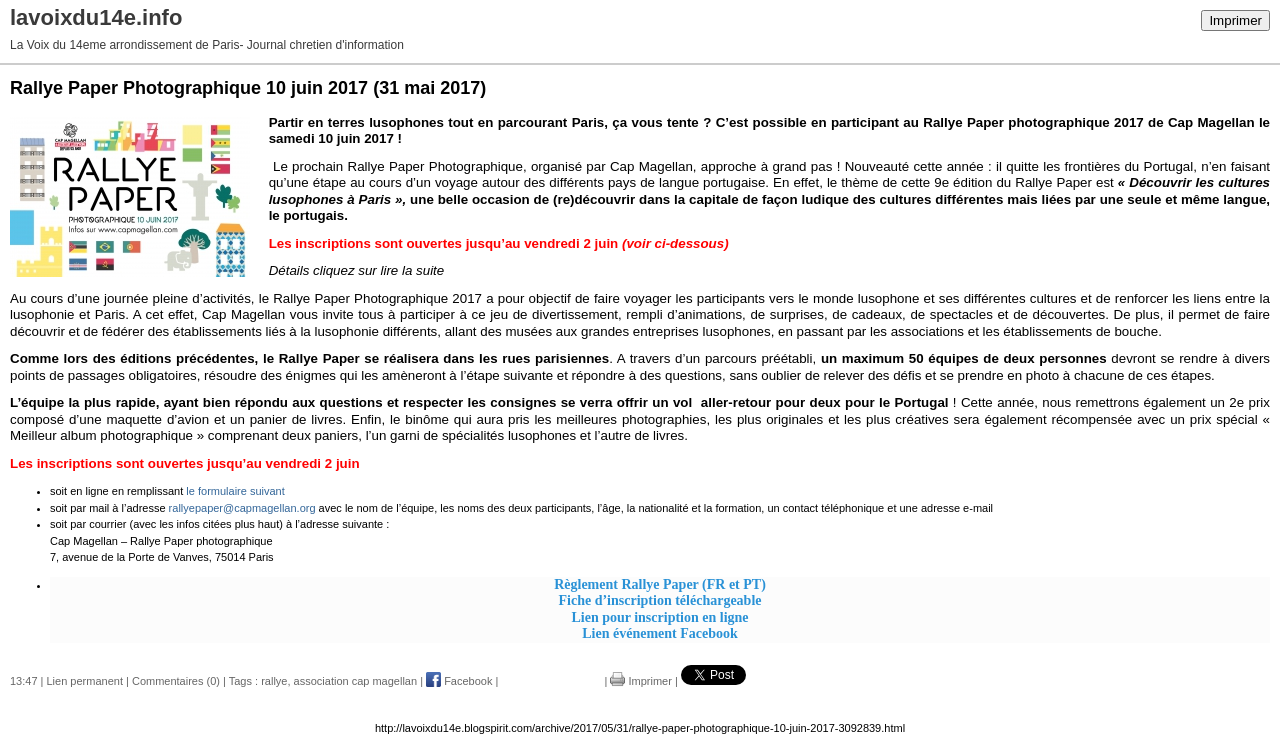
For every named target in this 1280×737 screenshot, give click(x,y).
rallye (274, 681)
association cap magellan (356, 681)
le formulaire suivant (235, 491)
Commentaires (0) (176, 681)
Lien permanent (85, 681)
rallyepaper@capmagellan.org (242, 508)
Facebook (459, 681)
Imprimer (1235, 20)
